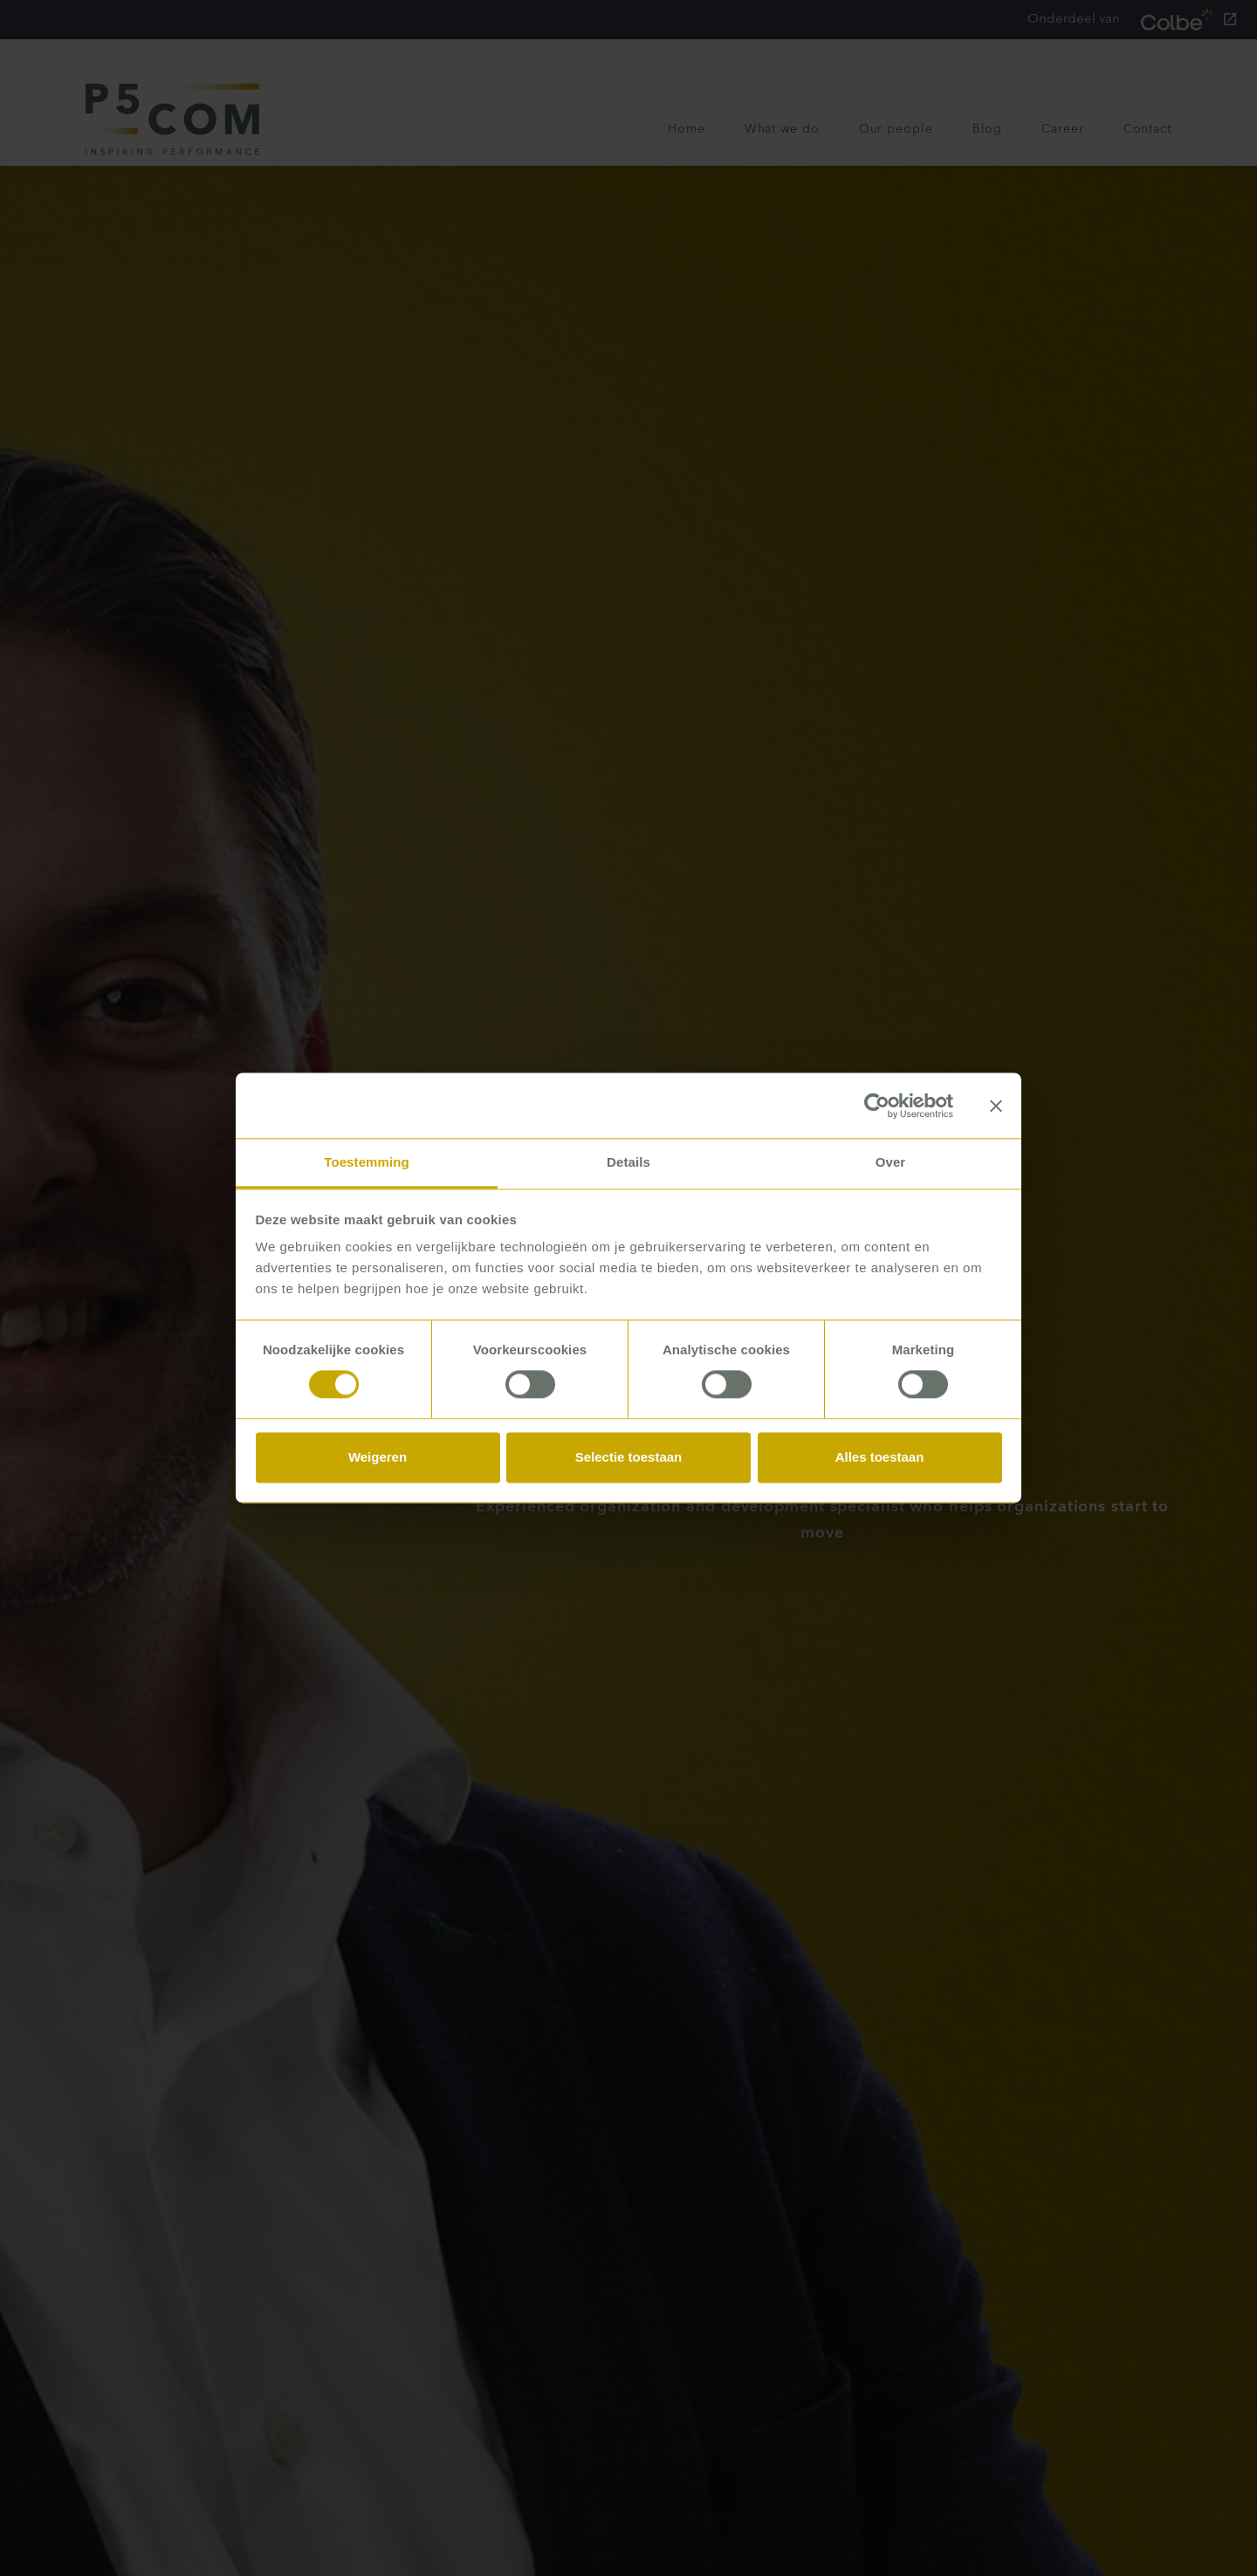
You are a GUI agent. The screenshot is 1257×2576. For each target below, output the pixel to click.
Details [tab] (628, 1161)
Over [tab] (891, 1161)
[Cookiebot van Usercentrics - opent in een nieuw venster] (876, 1106)
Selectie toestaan (629, 1456)
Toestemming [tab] (366, 1161)
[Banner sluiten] (996, 1106)
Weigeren (377, 1456)
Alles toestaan (879, 1456)
